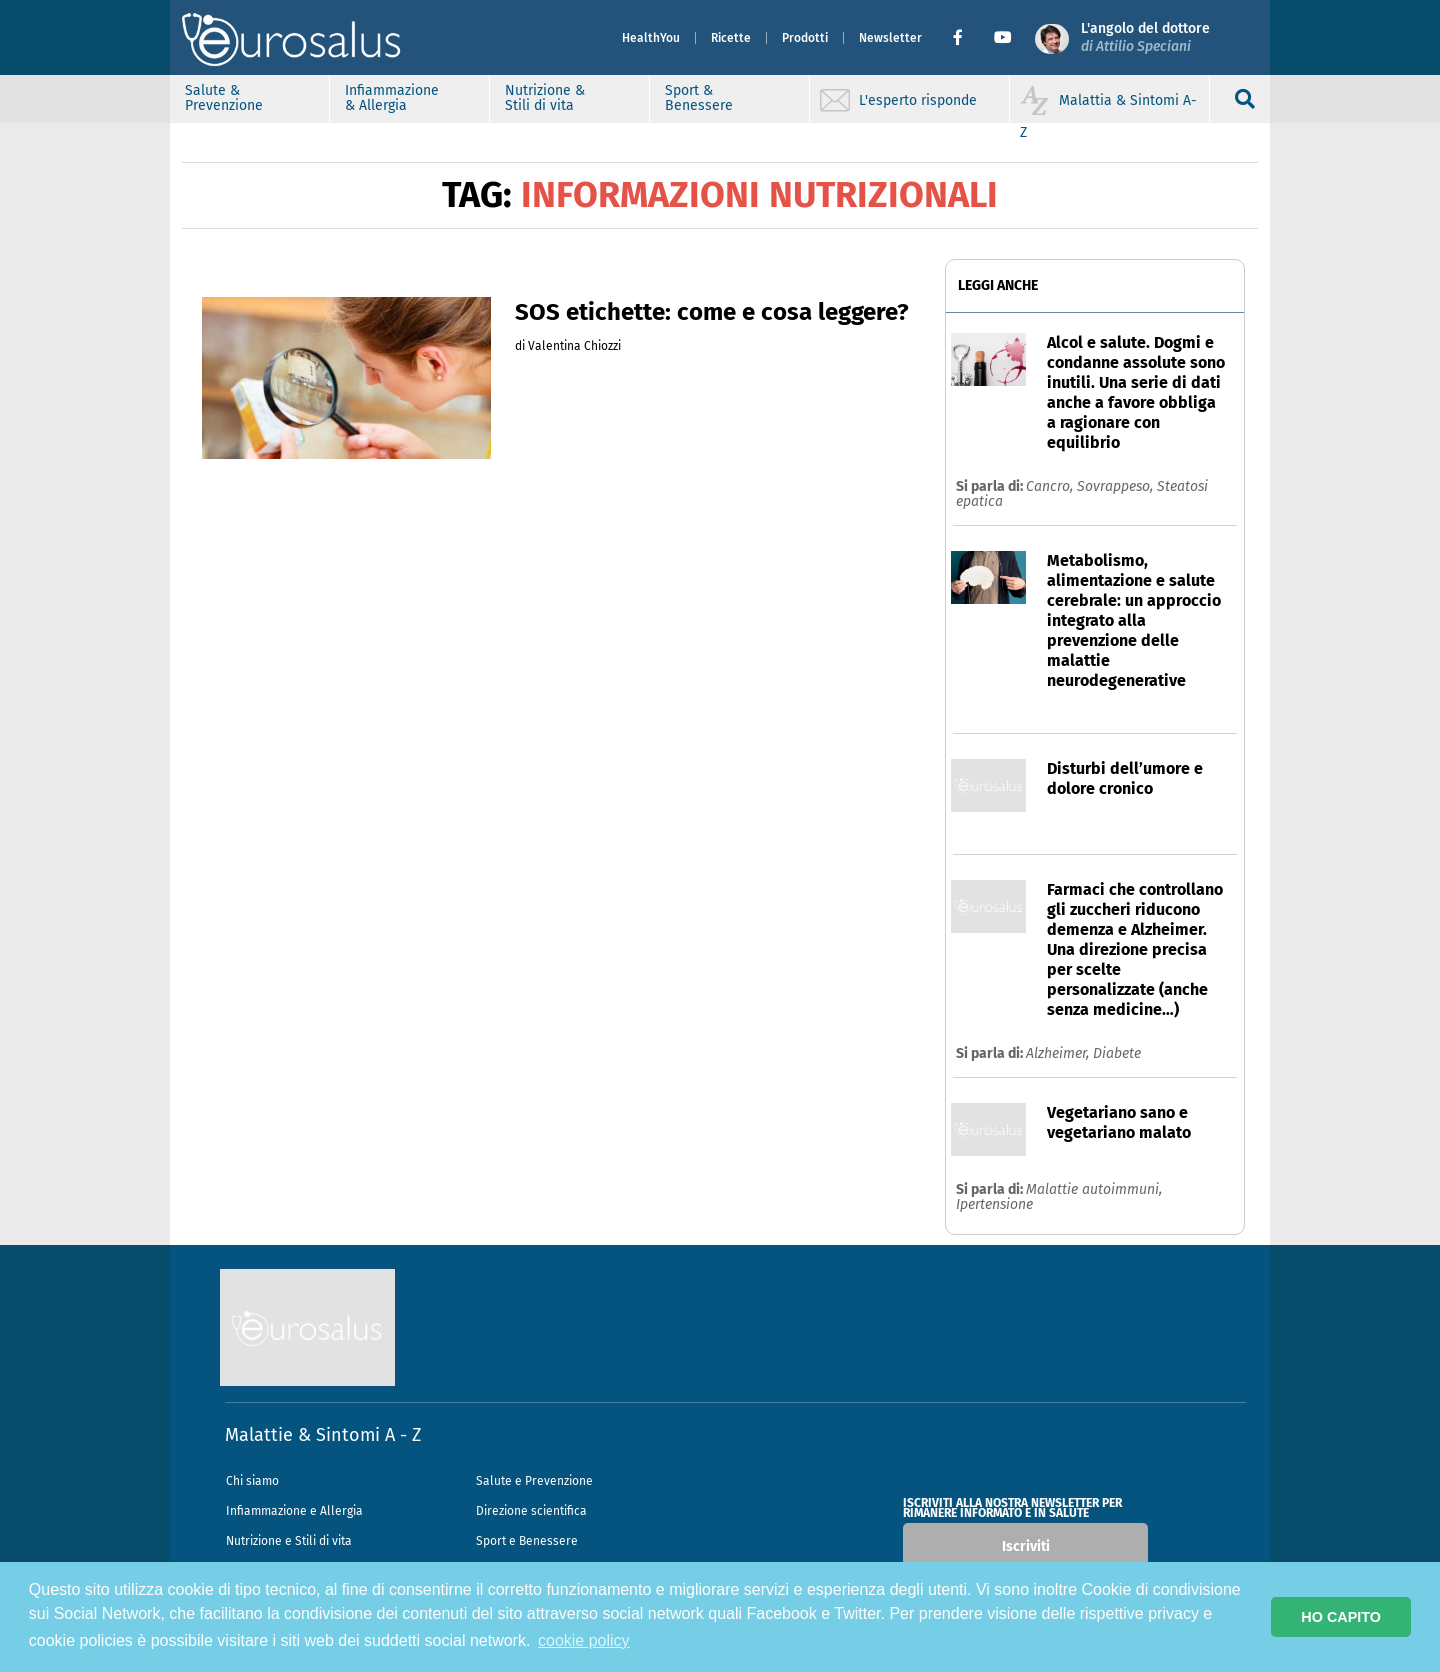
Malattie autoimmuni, (1094, 1189)
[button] (965, 38)
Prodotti (805, 38)
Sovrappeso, (1117, 486)
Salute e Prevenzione (534, 1481)
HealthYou (651, 38)
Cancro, (1051, 486)
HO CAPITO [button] (1341, 1617)
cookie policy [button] (584, 1640)
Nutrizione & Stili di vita (545, 98)
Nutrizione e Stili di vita (289, 1541)
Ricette (731, 38)
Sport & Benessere (699, 98)
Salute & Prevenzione (224, 98)
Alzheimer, (1059, 1053)
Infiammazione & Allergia (392, 98)
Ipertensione (994, 1204)
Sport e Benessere (527, 1541)
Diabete (1117, 1053)
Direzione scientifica (531, 1511)
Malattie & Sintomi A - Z (323, 1435)
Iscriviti (1026, 1546)
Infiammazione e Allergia (294, 1511)
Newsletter (890, 38)
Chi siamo (252, 1481)
